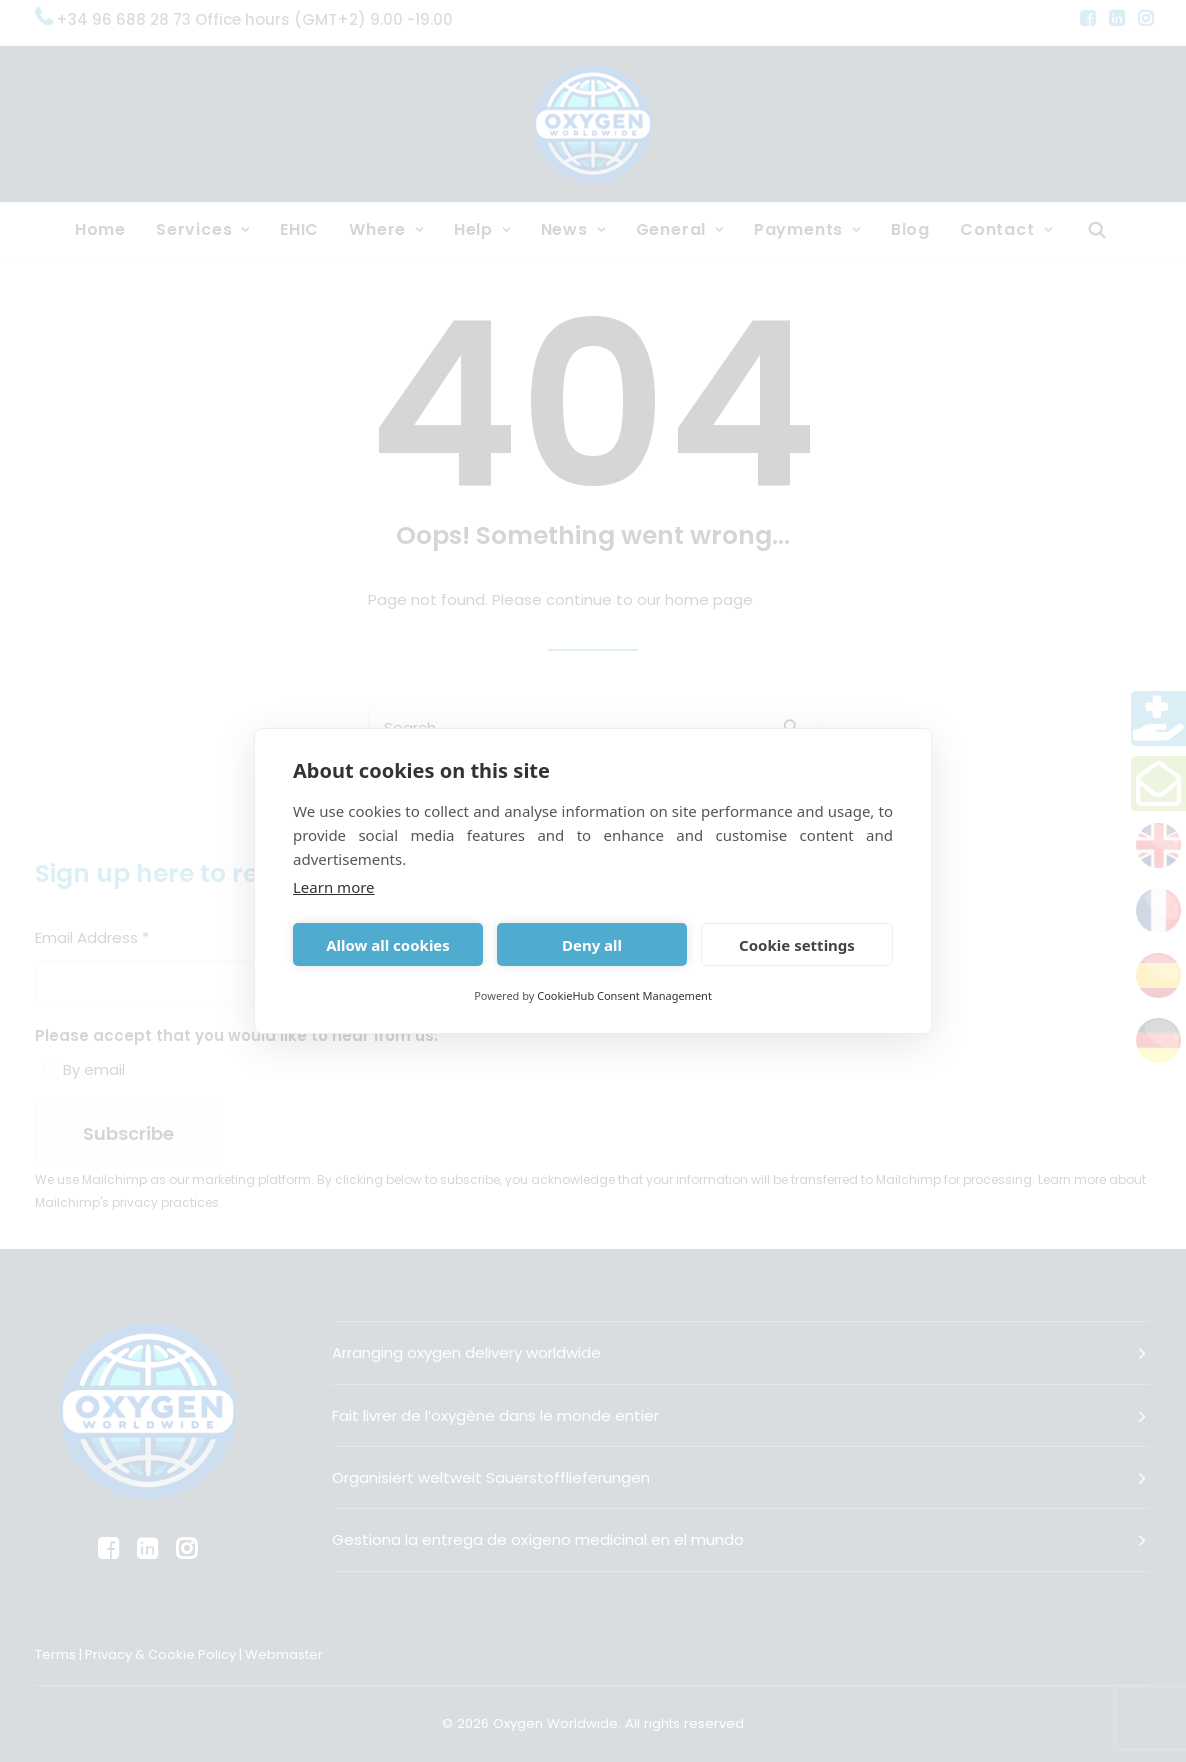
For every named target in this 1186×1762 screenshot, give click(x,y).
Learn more (334, 887)
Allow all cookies (388, 945)
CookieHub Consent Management (624, 995)
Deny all (592, 945)
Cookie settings (797, 945)
